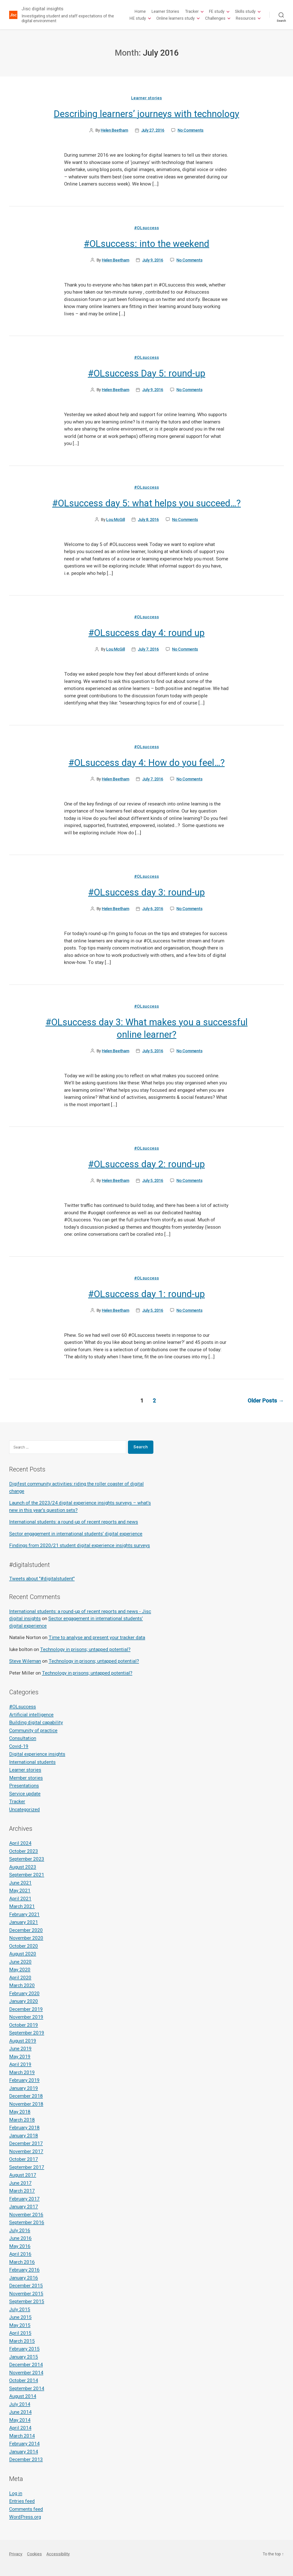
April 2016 (20, 2254)
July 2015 (19, 2309)
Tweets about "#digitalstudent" (42, 1578)
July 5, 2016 (152, 1050)
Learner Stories (165, 11)
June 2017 (20, 2183)
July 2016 (19, 2230)
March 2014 (22, 2436)
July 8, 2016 (148, 519)
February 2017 (24, 2199)
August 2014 (22, 2396)
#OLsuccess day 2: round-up (146, 1164)
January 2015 (23, 2357)
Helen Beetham (114, 130)
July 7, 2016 (148, 649)
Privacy (15, 2553)
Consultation (22, 1738)
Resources (246, 18)
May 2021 (19, 1890)
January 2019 (23, 2088)
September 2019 (26, 2033)
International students (32, 1762)
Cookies (34, 2553)
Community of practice (33, 1730)
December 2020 (26, 1930)
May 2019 (19, 2056)
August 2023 (22, 1867)
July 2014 (19, 2404)
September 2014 (26, 2388)
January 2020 (23, 2001)
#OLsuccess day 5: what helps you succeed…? (146, 503)
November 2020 (26, 1938)
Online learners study (175, 18)
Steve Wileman (25, 1661)
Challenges (215, 18)
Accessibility (58, 2553)
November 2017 (26, 2151)
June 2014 (20, 2412)
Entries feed (22, 2501)
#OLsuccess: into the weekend (146, 243)
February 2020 (24, 1993)
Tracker (192, 11)
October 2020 (23, 1946)
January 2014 (23, 2451)
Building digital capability (36, 1722)
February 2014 (24, 2443)
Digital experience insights (37, 1754)
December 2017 (26, 2143)
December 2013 (26, 2459)
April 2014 (20, 2428)
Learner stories (146, 98)
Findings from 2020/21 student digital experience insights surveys (79, 1545)
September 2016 (26, 2222)
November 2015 (26, 2293)
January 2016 (23, 2278)
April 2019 (20, 2064)
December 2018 (26, 2096)
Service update (25, 1793)
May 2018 (19, 2112)
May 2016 (19, 2246)
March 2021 (22, 1906)
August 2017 (22, 2175)
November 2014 (26, 2372)
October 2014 (23, 2380)
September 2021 (26, 1874)
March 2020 (22, 1985)
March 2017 (22, 2191)
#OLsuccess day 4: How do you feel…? (146, 762)
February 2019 (24, 2080)
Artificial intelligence (31, 1714)
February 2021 (24, 1914)
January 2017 (23, 2206)
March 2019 (22, 2072)
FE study (217, 11)
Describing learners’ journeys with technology (146, 114)
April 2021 (20, 1898)
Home (140, 11)
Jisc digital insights (42, 8)
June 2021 (20, 1883)
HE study (138, 18)
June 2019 (20, 2048)
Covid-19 (18, 1746)
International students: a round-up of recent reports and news (73, 1522)
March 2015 (22, 2341)
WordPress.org (25, 2517)
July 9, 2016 (152, 260)
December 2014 (26, 2364)
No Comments (190, 130)
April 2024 (20, 1843)
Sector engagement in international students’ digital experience (75, 1533)
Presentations (24, 1785)
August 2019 (22, 2041)
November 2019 (26, 2017)
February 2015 (24, 2349)
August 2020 (22, 1954)
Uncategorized (24, 1809)
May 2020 (19, 1969)
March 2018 (22, 2120)
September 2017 (26, 2167)
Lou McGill (115, 519)
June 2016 (20, 2238)
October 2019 (23, 2025)
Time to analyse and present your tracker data (97, 1637)
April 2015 (20, 2333)
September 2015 (26, 2301)
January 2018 (23, 2135)
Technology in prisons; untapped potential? (85, 1649)
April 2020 (20, 1977)
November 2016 (26, 2214)
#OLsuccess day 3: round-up (146, 892)
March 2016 (22, 2262)
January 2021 (23, 1922)
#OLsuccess (146, 227)
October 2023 (23, 1851)
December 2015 (26, 2285)
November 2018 (26, 2104)
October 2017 (23, 2159)
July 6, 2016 (152, 908)
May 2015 (19, 2325)
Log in (15, 2493)
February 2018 (24, 2127)
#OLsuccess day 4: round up (146, 633)
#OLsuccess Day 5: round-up (146, 373)
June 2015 (20, 2317)
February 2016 (24, 2270)
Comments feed (26, 2509)
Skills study (245, 11)
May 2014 (19, 2420)
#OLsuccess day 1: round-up (146, 1294)
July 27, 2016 (153, 130)
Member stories (26, 1778)
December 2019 (26, 2009)
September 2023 (26, 1859)
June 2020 (20, 1962)
